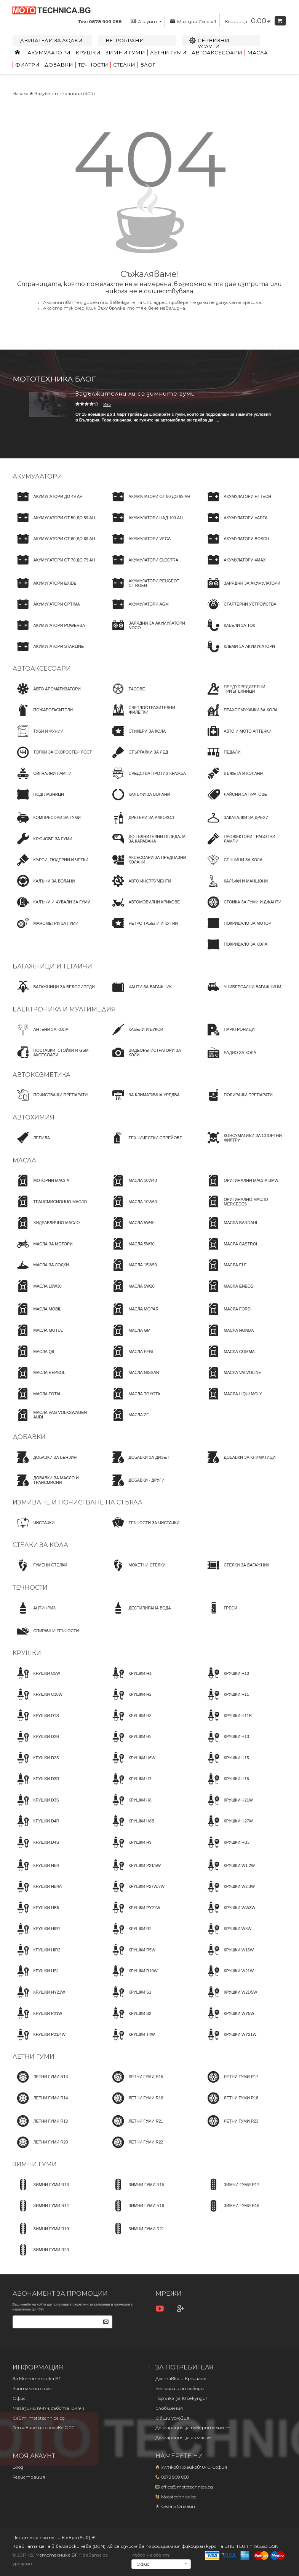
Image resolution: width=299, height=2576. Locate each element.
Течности (93, 65)
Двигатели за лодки (51, 40)
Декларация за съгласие (183, 2437)
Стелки (124, 65)
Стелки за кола (40, 1545)
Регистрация (29, 2477)
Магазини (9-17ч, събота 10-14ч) (48, 2408)
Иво (107, 404)
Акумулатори (48, 52)
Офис (19, 2398)
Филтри (27, 65)
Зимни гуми (125, 52)
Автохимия (33, 1117)
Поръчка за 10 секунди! (181, 2398)
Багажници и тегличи (52, 966)
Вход (18, 2467)
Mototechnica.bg (179, 2497)
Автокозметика (41, 1074)
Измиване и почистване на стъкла (77, 1502)
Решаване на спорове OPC (44, 2427)
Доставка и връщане (180, 2378)
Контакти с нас (32, 2388)
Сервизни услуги (213, 43)
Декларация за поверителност (192, 2427)
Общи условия (172, 2418)
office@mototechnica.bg (187, 2487)
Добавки (59, 65)
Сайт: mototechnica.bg (39, 2418)
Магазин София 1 (193, 21)
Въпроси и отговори (179, 2388)
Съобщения (169, 2408)
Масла (257, 52)
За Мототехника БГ (37, 2378)
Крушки (88, 52)
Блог (147, 65)
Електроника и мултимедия (64, 1009)
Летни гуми (168, 52)
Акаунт (146, 21)
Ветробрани (125, 40)
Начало (20, 93)
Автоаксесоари (217, 52)
